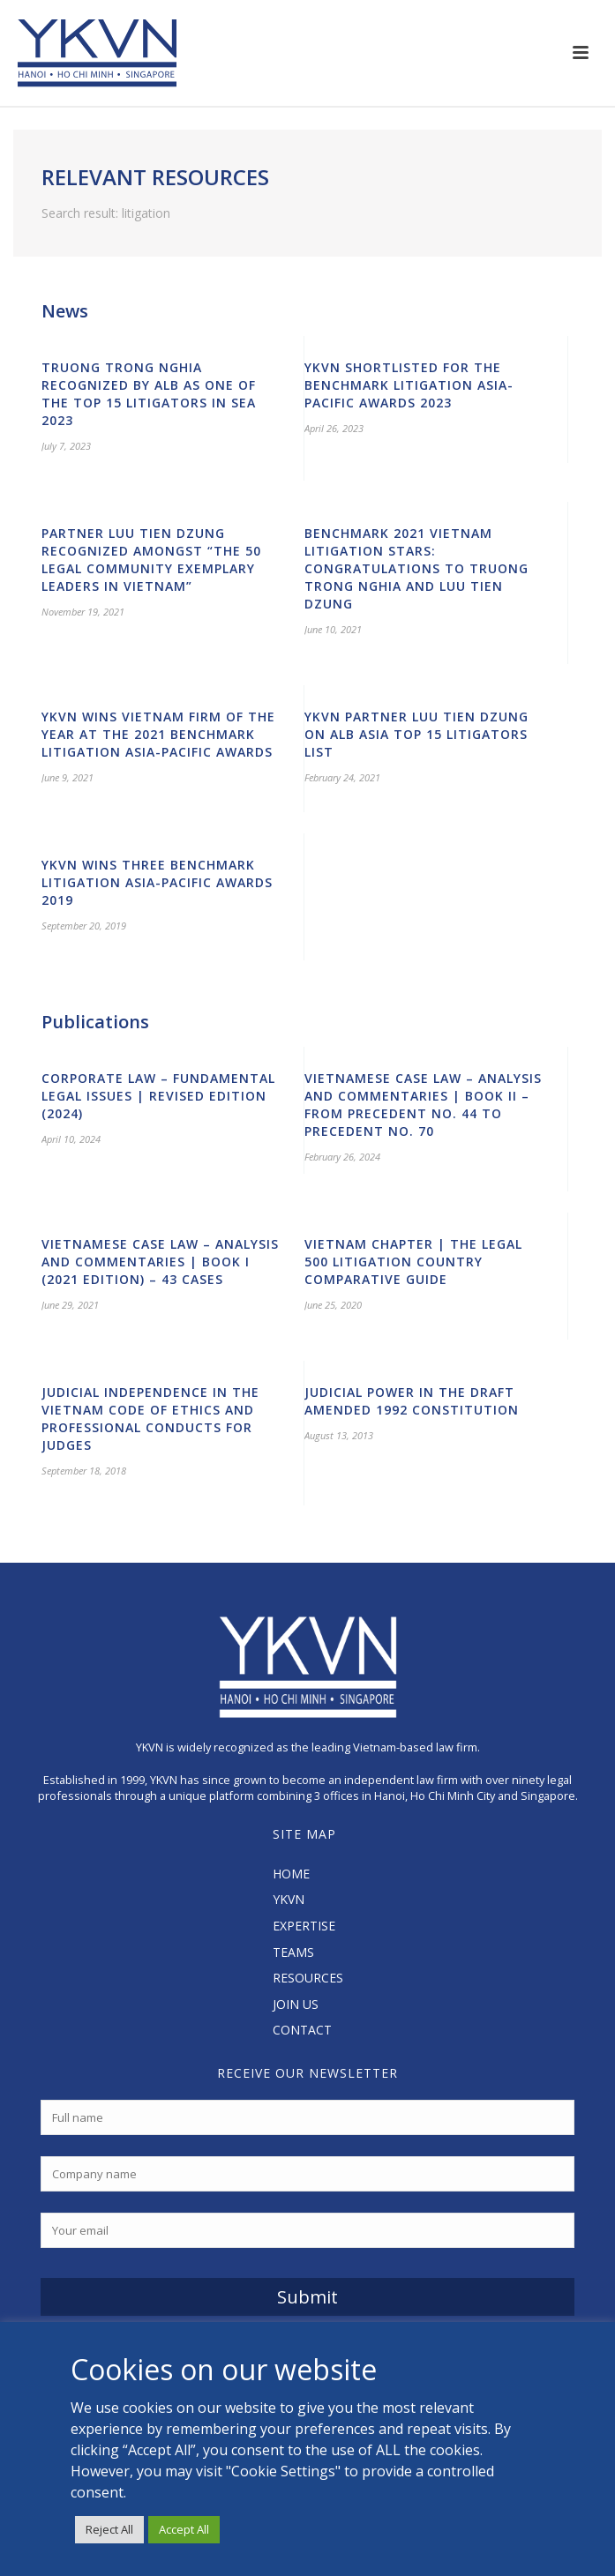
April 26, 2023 (334, 428)
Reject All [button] (109, 2529)
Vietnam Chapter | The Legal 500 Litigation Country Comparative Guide (413, 1262)
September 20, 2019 (83, 925)
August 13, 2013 (338, 1435)
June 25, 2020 (333, 1304)
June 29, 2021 (70, 1304)
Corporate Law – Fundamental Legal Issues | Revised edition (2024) (158, 1096)
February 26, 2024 (342, 1156)
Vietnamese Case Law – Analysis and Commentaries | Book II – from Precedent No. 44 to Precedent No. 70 (423, 1104)
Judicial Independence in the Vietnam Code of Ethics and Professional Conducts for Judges (150, 1418)
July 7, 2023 (66, 445)
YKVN (288, 1899)
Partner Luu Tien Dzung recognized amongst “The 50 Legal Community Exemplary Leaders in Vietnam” (151, 559)
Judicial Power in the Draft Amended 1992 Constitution (411, 1401)
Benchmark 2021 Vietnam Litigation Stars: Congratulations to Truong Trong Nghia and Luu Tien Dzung (416, 568)
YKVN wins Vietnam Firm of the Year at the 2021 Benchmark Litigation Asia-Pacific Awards (158, 734)
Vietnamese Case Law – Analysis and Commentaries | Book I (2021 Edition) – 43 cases (160, 1262)
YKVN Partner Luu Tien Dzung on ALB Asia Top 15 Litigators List (416, 734)
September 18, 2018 (83, 1470)
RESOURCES (308, 1977)
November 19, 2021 (82, 611)
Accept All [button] (184, 2529)
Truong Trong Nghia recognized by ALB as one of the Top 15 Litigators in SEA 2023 (148, 394)
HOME (291, 1873)
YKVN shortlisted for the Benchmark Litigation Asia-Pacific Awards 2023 (409, 385)
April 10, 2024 (71, 1139)
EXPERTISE (304, 1925)
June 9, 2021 (67, 777)
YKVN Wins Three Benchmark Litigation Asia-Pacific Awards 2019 (157, 882)
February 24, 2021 (342, 777)
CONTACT (302, 2029)
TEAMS (293, 1952)
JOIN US (296, 2004)
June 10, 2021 (333, 629)
